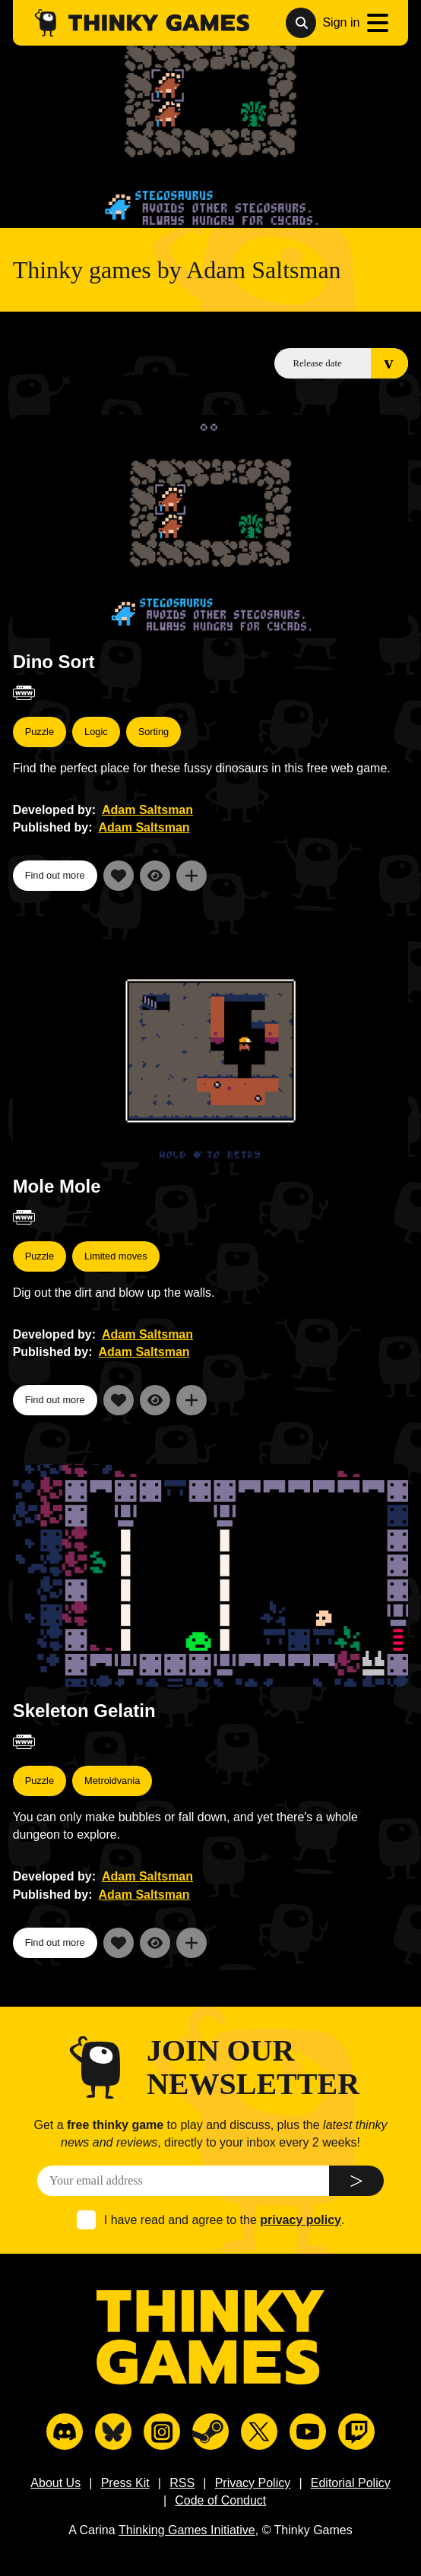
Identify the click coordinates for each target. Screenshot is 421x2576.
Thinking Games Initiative (187, 2530)
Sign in (340, 22)
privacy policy (300, 2219)
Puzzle (39, 731)
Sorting (153, 731)
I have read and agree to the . (224, 2219)
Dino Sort (54, 661)
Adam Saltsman (147, 809)
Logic (96, 731)
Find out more (55, 875)
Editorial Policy (351, 2482)
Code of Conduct (220, 2500)
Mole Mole (57, 1186)
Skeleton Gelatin (84, 1710)
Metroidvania (112, 1780)
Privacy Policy (253, 2482)
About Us (55, 2482)
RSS (182, 2482)
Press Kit (125, 2482)
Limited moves (115, 1256)
